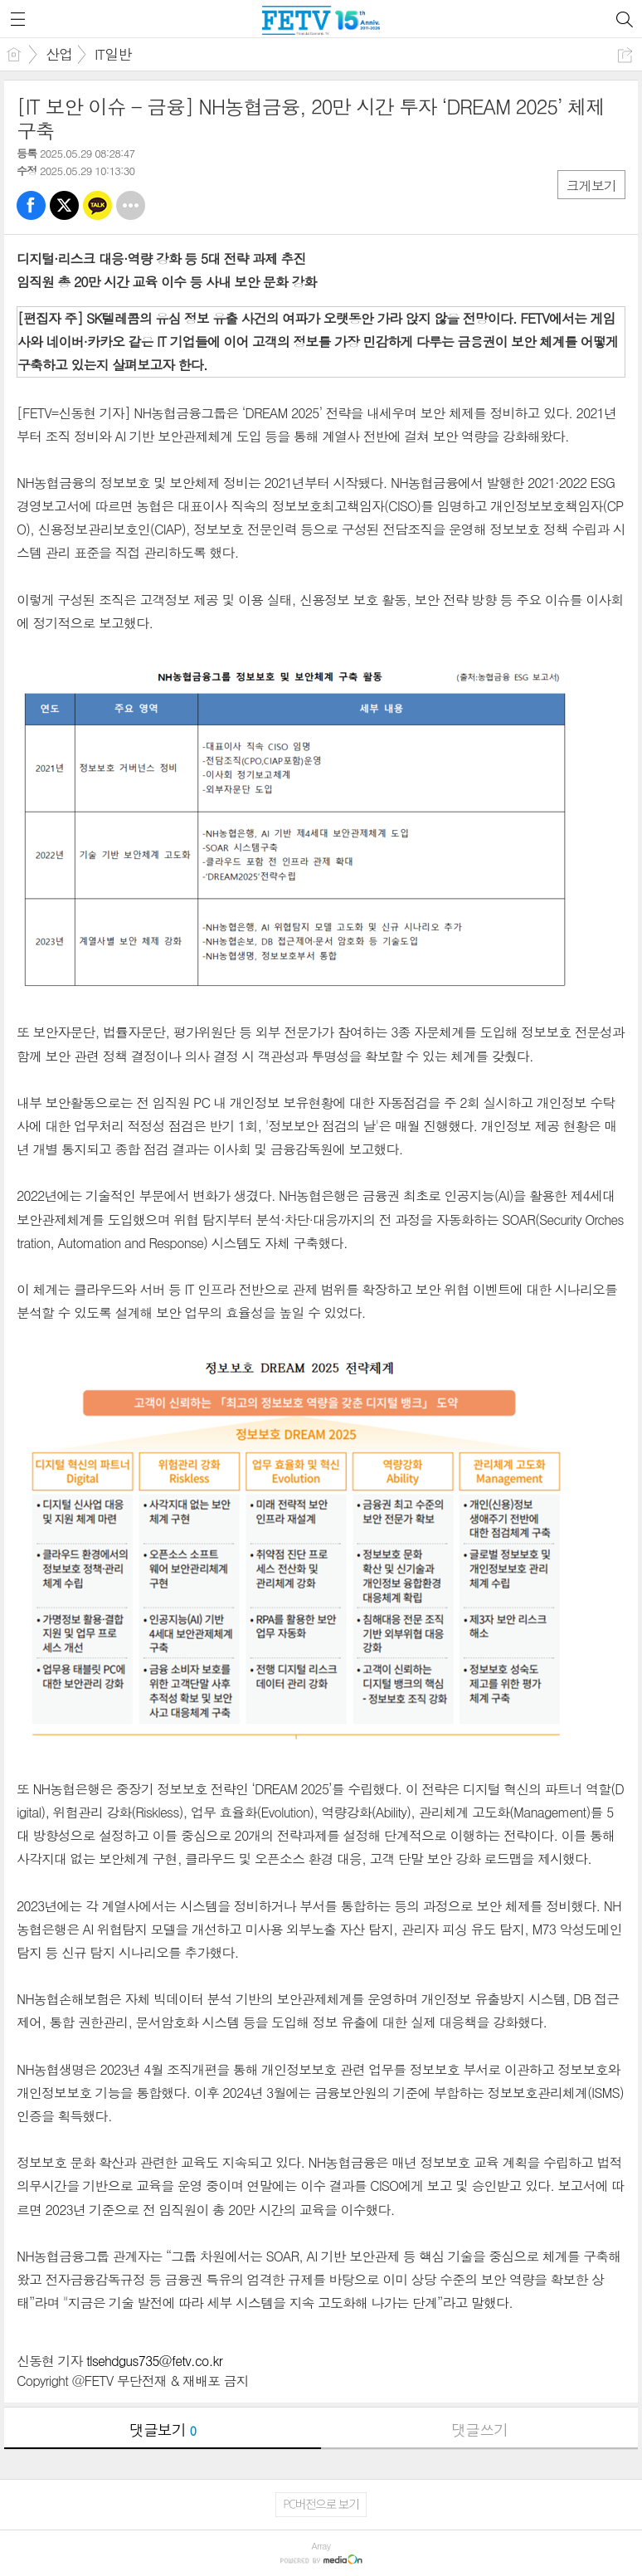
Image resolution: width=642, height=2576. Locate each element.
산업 (59, 54)
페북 (31, 205)
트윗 (64, 205)
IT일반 (113, 54)
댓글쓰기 (479, 2429)
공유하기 (625, 55)
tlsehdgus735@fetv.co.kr (154, 2360)
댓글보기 (162, 2429)
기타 (130, 205)
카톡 (97, 205)
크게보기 (591, 185)
